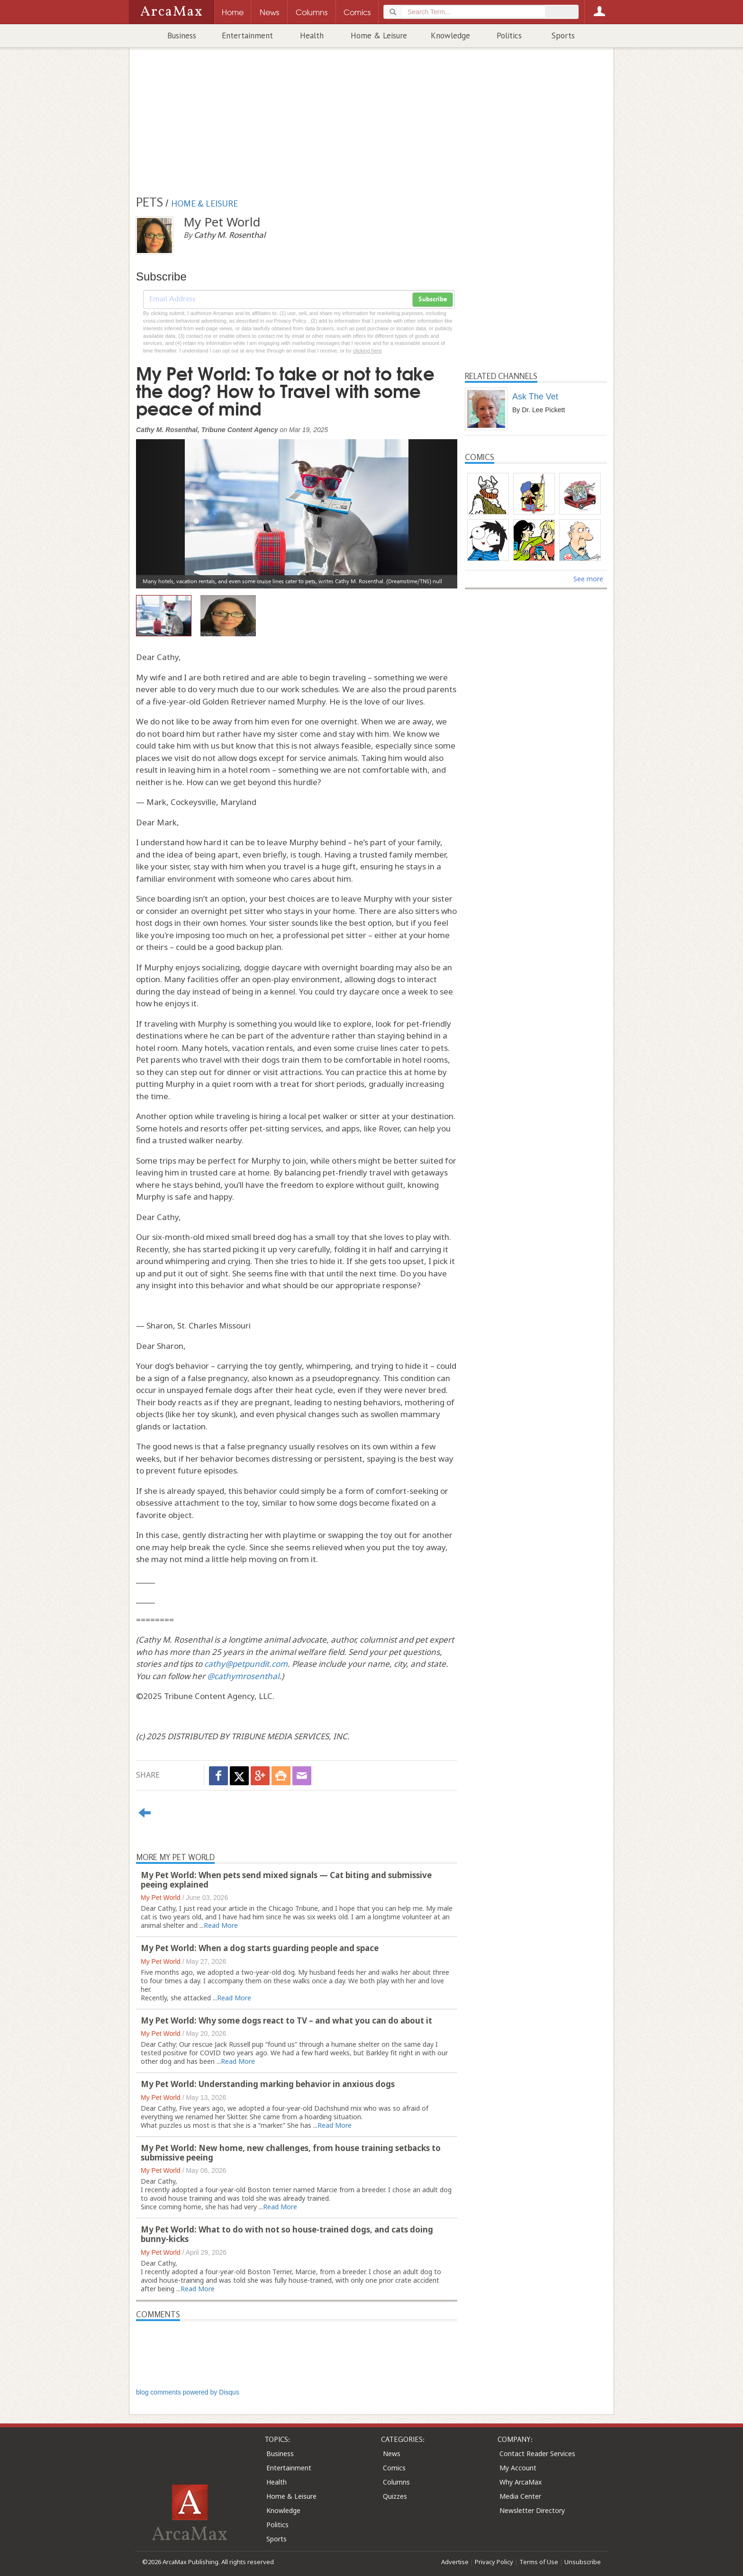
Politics (509, 35)
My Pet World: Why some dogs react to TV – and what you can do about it (286, 2020)
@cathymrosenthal (243, 1676)
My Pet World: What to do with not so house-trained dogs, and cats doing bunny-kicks (287, 2234)
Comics (394, 2467)
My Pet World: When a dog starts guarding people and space (260, 1948)
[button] (160, 506)
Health (312, 35)
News (391, 2453)
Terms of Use (538, 2562)
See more (588, 578)
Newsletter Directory (532, 2510)
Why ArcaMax (520, 2481)
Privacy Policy (494, 2562)
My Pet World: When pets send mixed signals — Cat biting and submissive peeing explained (286, 1880)
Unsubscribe (582, 2562)
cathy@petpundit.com (246, 1663)
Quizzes (395, 2496)
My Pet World (161, 1897)
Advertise (455, 2562)
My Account (517, 2467)
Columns (396, 2481)
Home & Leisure (379, 35)
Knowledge (450, 35)
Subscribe (432, 299)
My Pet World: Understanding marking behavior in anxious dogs (268, 2084)
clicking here (367, 350)
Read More (221, 1925)
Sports (563, 35)
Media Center (520, 2496)
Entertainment (247, 35)
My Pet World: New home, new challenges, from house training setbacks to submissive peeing (291, 2152)
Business (181, 35)
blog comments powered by (187, 2392)
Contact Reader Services (537, 2453)
